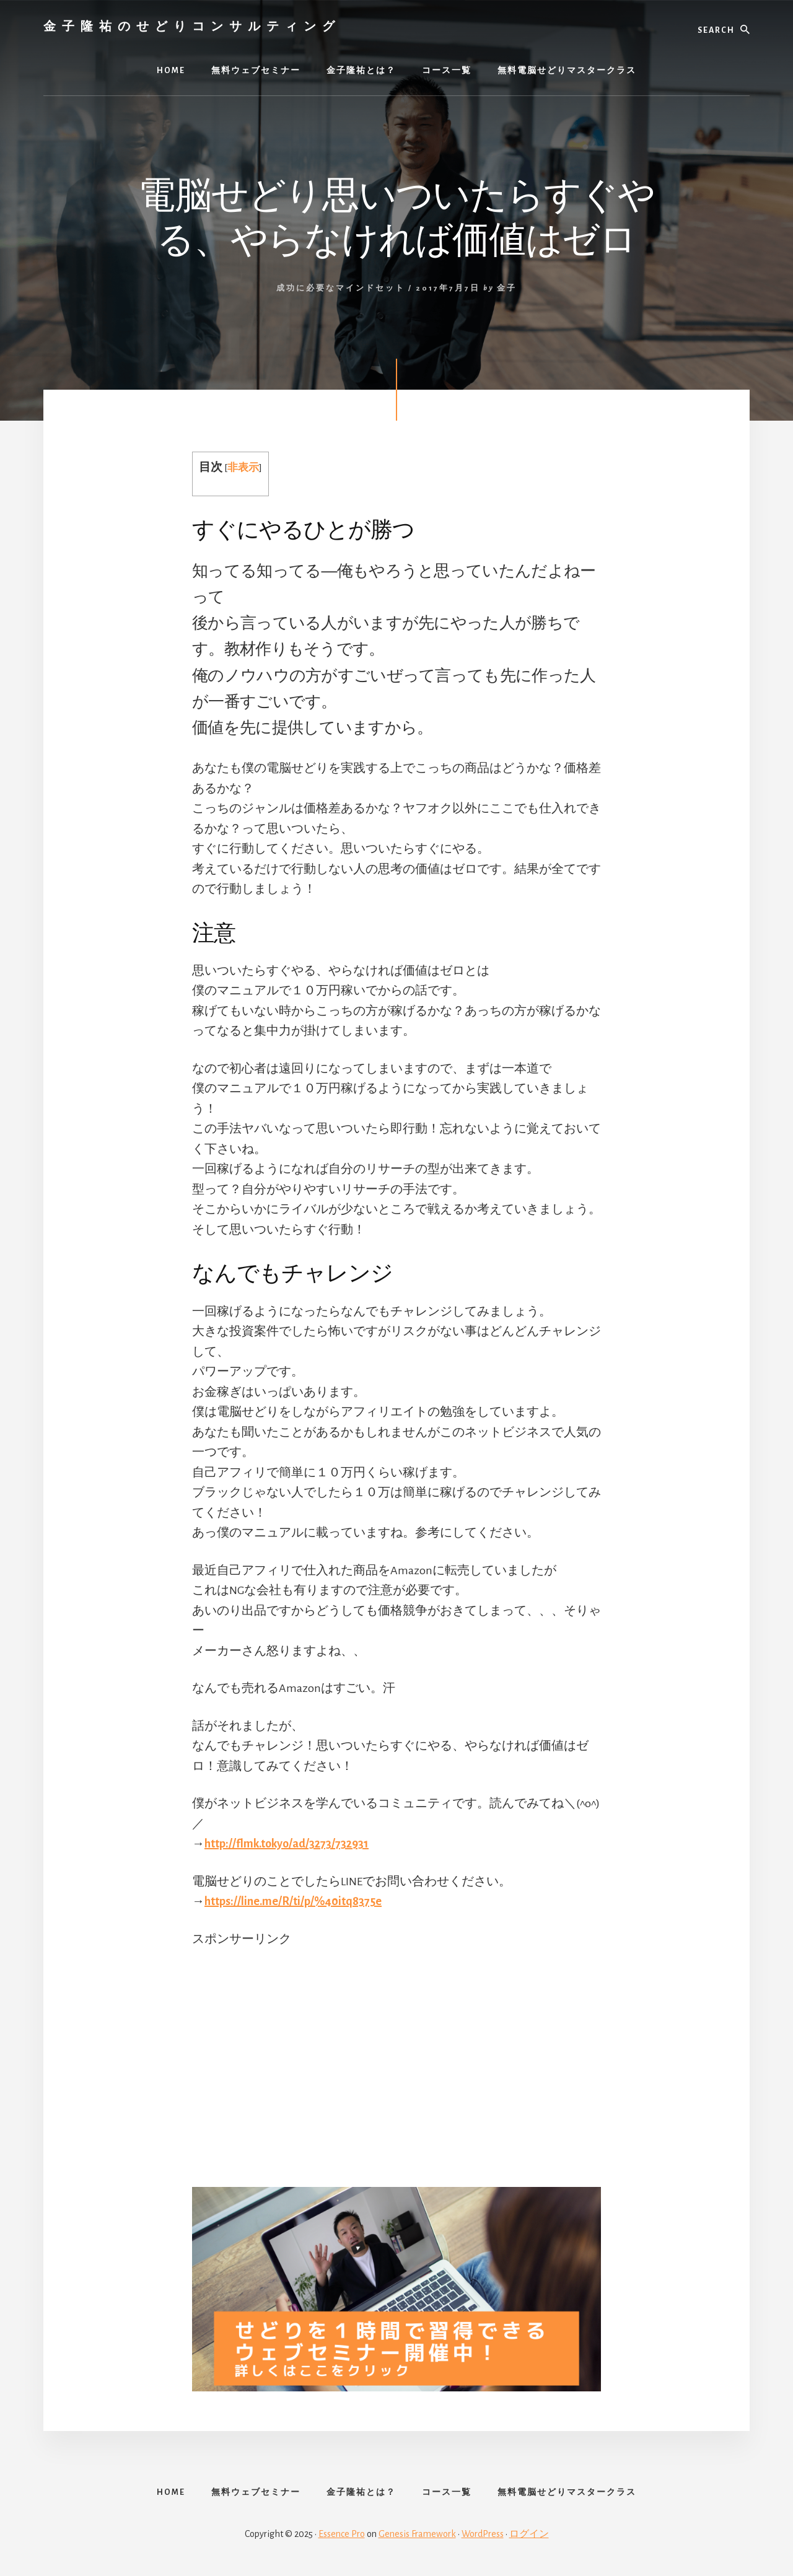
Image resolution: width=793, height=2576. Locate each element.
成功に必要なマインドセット (340, 288)
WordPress (483, 2534)
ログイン (529, 2534)
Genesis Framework (417, 2534)
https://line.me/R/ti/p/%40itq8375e (293, 1901)
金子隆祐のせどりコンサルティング (192, 25)
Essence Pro (341, 2534)
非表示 (243, 467)
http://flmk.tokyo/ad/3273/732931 (286, 1844)
